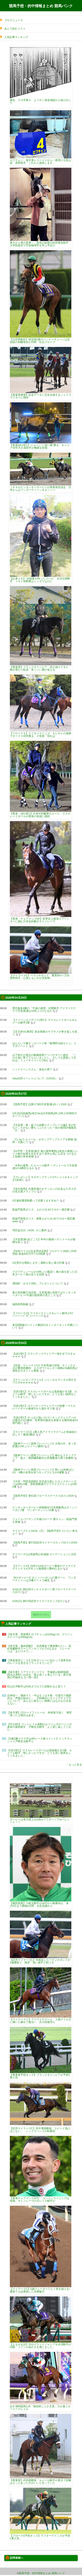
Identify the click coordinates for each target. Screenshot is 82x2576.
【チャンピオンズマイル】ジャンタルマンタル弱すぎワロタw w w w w (44, 1381)
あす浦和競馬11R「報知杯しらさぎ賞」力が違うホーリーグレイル (40, 2381)
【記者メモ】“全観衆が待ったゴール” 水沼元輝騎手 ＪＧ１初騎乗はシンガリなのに (40, 539)
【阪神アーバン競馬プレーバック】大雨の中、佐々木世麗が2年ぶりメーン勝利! (44, 1445)
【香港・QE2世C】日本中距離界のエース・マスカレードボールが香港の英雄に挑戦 (40, 779)
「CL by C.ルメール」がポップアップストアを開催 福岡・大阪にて (44, 1141)
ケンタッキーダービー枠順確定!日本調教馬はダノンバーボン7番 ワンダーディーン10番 (44, 1509)
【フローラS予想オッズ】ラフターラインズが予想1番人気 (40, 2514)
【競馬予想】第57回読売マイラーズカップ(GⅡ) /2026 (44, 1542)
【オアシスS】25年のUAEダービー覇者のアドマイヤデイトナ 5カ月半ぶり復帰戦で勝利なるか (44, 1567)
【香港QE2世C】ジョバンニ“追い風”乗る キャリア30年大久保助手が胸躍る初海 (40, 425)
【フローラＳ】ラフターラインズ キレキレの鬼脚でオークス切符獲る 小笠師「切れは (40, 706)
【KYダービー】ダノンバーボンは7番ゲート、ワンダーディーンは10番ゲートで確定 (44, 1579)
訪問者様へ (14, 2558)
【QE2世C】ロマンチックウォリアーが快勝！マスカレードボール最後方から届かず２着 (43, 1407)
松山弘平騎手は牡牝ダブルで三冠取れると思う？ (36, 1686)
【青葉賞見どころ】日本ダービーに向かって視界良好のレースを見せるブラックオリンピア (39, 1662)
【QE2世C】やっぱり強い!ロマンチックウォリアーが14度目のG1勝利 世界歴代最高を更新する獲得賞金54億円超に (45, 1420)
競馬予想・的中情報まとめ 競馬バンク (41, 6)
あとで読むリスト (15, 28)
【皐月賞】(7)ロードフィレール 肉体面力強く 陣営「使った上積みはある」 (39, 1714)
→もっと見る (74, 1764)
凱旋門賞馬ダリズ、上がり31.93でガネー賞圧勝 (41, 1209)
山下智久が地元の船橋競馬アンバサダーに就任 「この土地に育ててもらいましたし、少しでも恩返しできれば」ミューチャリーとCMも (44, 1057)
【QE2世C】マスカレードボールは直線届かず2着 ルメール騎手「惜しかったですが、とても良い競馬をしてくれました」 (44, 1394)
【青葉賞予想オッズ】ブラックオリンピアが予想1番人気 (40, 2053)
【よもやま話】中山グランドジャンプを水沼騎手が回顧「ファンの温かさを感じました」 (40, 2322)
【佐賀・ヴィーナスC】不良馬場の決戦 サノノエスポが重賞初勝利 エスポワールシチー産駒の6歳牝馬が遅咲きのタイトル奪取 (45, 1368)
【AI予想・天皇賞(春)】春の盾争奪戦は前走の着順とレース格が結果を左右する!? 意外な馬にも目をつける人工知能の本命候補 (45, 1154)
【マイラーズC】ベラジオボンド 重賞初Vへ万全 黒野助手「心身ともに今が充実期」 (40, 952)
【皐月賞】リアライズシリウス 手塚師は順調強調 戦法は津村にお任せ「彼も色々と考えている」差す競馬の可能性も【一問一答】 (39, 1675)
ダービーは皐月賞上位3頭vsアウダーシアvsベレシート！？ (40, 1803)
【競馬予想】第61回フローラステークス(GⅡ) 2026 (43, 1495)
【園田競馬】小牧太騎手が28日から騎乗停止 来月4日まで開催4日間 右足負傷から (40, 1867)
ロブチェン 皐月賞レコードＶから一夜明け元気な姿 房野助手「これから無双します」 (40, 137)
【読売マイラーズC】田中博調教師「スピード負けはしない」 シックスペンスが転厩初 (40, 2107)
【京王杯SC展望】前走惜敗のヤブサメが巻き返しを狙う (44, 1033)
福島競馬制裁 (20, 1304)
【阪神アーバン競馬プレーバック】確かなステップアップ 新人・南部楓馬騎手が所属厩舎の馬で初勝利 (44, 1457)
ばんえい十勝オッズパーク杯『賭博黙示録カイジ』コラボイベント (44, 1045)
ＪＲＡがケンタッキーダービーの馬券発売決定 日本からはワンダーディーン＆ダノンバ (40, 472)
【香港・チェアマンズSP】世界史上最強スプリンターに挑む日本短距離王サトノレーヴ (40, 872)
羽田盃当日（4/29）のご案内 (29, 1230)
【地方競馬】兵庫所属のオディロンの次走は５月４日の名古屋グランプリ (44, 1190)
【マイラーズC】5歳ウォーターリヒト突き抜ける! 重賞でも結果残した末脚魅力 (40, 2249)
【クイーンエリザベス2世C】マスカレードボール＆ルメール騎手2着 (44, 1021)
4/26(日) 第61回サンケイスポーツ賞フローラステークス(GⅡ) (44, 1591)
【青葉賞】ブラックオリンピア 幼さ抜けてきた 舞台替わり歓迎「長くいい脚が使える (40, 628)
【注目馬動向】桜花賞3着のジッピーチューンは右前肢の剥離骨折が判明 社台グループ (40, 296)
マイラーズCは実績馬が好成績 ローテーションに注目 (44, 1554)
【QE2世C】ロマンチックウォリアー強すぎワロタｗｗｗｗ (43, 1355)
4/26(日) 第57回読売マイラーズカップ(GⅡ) (38, 1601)
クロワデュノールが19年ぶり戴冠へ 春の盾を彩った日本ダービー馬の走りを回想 (44, 1273)
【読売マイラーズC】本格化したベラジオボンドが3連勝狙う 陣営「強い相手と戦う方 (40, 1937)
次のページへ (41, 1614)
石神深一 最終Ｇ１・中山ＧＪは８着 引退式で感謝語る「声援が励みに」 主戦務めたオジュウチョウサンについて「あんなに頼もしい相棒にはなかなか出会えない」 (39, 1699)
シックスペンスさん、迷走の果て (32, 1069)
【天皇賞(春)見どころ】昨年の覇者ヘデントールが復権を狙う (43, 1241)
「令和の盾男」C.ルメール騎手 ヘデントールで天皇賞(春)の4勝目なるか (44, 1167)
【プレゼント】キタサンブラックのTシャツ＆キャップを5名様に (45, 1178)
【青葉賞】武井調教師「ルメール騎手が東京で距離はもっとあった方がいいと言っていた (40, 2449)
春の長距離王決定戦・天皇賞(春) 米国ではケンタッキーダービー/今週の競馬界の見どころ (44, 1294)
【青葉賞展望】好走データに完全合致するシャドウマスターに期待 (40, 373)
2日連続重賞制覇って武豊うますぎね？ (35, 1200)
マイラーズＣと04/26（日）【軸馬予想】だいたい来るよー (45, 1532)
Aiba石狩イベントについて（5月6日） (35, 1078)
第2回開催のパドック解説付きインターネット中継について (45, 1326)
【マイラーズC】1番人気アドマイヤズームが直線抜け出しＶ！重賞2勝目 (44, 1433)
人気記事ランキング (16, 37)
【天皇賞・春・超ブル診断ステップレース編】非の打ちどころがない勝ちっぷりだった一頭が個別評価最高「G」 (44, 1127)
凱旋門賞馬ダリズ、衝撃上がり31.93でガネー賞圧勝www (43, 1220)
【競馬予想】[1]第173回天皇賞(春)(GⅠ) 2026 (39, 1104)
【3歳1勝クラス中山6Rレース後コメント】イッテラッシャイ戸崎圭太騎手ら (39, 1740)
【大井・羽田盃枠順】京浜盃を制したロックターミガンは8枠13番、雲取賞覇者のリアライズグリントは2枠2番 (44, 1484)
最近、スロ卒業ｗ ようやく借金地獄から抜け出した (40, 75)
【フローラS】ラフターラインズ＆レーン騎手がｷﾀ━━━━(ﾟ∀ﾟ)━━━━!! (42, 1314)
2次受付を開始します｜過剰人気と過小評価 (38, 1262)
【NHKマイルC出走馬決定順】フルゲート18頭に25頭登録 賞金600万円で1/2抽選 (44, 1252)
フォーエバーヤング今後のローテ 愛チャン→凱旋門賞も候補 (44, 1520)
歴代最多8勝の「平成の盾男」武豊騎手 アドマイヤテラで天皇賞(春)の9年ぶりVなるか (44, 1009)
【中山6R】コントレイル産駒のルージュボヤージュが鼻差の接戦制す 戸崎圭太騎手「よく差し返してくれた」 (39, 1727)
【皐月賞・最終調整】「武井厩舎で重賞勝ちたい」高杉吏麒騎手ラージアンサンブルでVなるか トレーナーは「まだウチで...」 (39, 1648)
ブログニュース (13, 20)
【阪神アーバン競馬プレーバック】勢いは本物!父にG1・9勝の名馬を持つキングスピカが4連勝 (43, 1471)
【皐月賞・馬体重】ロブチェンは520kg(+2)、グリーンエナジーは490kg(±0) (40, 1636)
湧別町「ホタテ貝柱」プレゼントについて (37, 1283)
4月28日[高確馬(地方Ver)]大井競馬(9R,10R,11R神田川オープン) (44, 1115)
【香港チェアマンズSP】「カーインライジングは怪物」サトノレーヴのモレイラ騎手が (40, 2169)
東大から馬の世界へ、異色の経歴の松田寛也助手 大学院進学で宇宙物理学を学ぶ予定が (40, 207)
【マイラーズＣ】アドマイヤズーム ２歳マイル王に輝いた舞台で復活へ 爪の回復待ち (40, 1995)
